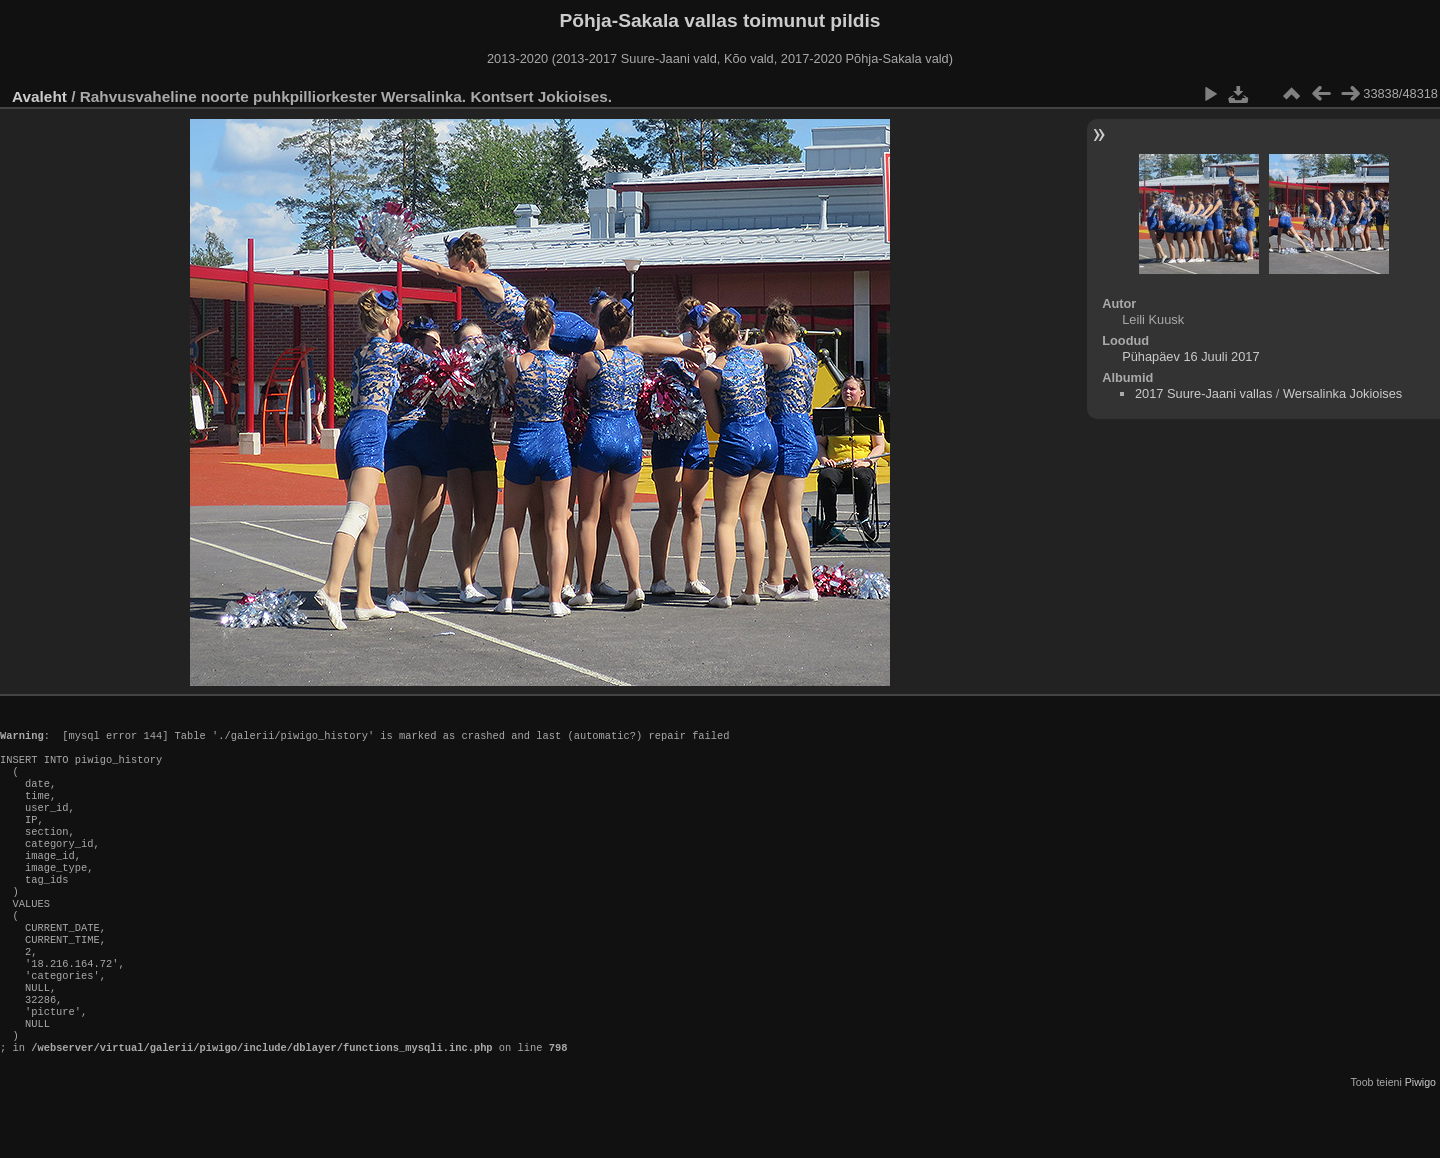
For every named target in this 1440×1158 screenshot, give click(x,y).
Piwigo (1420, 1142)
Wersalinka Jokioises (1342, 393)
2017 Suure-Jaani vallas (1203, 393)
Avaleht (39, 96)
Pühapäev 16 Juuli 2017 (1190, 356)
